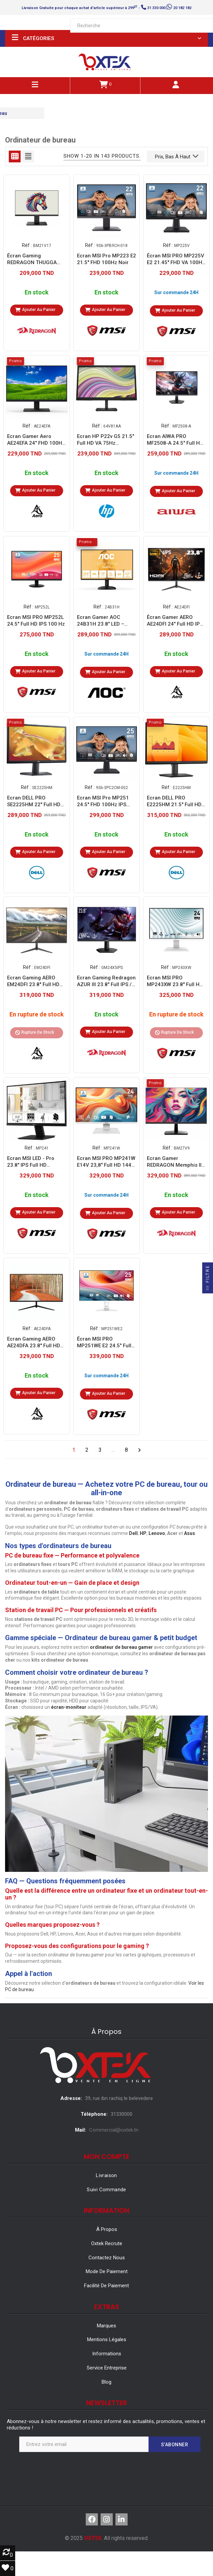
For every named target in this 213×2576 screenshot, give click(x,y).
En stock (37, 292)
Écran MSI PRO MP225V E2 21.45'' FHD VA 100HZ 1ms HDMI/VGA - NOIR (176, 259)
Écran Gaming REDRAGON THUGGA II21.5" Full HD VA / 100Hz (32, 259)
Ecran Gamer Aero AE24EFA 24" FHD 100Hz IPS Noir (36, 439)
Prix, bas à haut (176, 156)
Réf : (27, 245)
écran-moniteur (68, 1707)
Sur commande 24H (176, 292)
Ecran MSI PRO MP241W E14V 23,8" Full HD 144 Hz (106, 1161)
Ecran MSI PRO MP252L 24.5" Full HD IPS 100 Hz (36, 620)
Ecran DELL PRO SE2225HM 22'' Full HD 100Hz (33, 801)
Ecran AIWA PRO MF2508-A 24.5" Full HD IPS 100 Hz (175, 439)
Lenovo (157, 1533)
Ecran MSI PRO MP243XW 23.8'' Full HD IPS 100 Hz (175, 981)
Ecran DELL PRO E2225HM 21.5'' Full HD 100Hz (174, 801)
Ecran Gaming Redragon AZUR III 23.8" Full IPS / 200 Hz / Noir (106, 981)
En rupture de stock (36, 1014)
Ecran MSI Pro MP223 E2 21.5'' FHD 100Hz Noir (106, 259)
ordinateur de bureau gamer (121, 1647)
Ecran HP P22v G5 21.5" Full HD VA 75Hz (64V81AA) (105, 439)
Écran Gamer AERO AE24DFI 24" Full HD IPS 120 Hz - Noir (175, 620)
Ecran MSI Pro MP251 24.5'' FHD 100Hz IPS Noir (103, 801)
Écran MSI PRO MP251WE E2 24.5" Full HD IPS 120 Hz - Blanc (104, 1342)
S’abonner (174, 2444)
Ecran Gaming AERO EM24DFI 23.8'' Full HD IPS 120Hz (33, 981)
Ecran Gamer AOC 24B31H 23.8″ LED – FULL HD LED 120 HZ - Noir (103, 620)
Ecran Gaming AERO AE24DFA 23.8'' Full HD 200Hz (33, 1342)
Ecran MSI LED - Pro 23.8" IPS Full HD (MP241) (30, 1161)
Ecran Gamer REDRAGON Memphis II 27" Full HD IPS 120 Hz (174, 1161)
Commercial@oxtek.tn (113, 2130)
